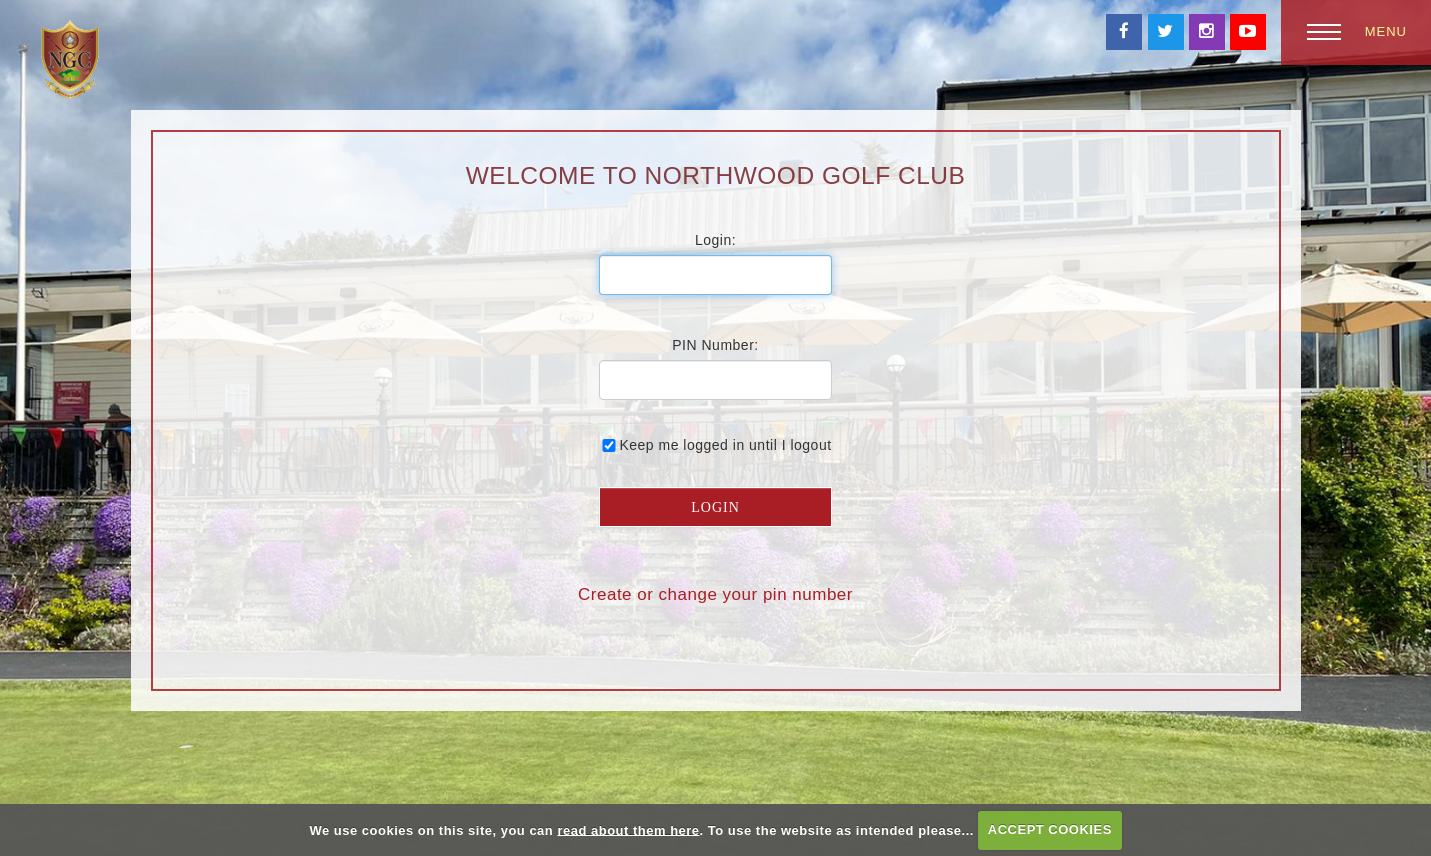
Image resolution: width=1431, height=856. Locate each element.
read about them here (628, 829)
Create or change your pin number (715, 594)
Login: (715, 240)
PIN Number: (715, 345)
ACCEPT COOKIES (1050, 829)
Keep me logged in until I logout (715, 445)
